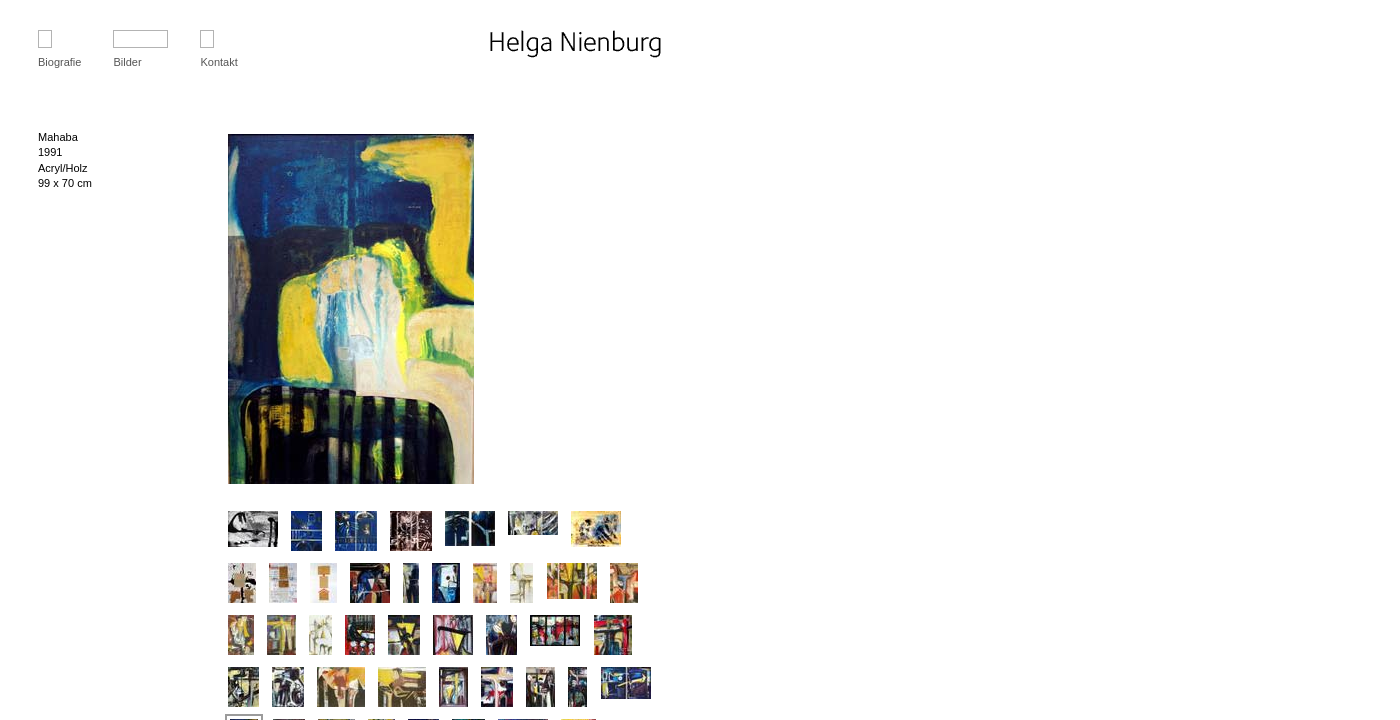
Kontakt (218, 62)
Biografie (59, 62)
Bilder (127, 62)
